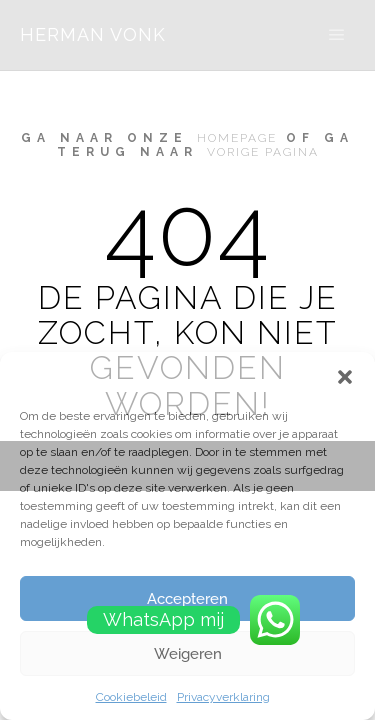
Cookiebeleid (131, 697)
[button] (345, 377)
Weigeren (188, 654)
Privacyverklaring (223, 697)
